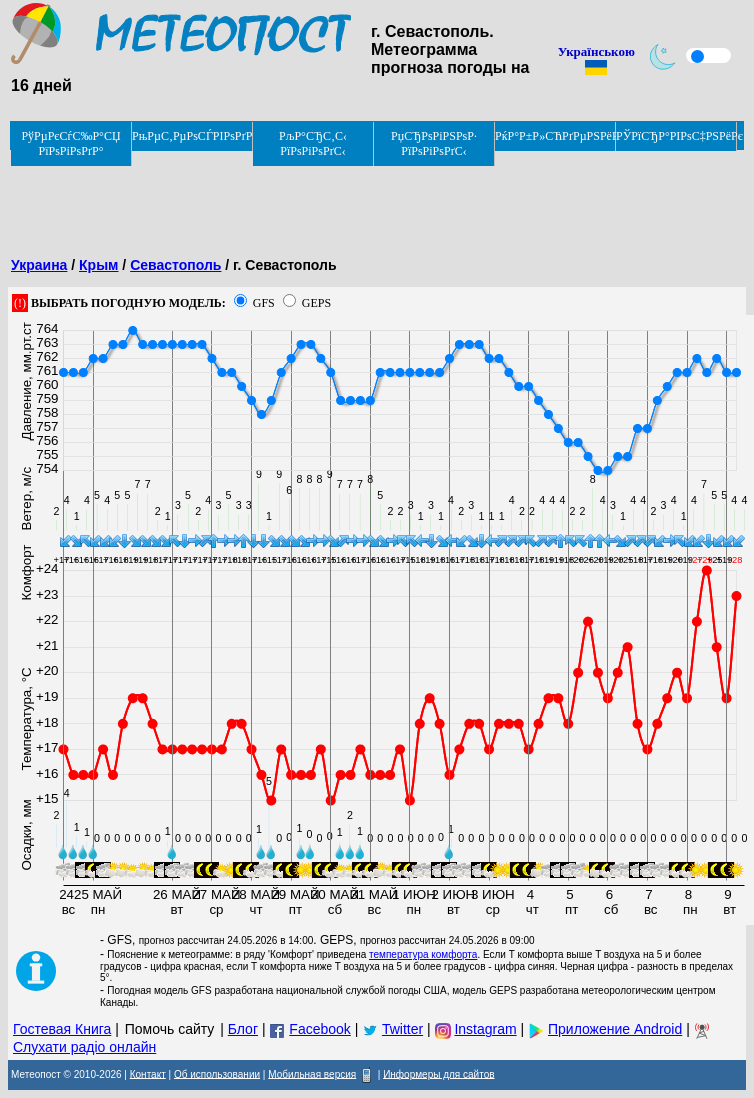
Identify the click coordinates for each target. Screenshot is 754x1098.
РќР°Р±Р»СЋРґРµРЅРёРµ (555, 136)
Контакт (148, 1073)
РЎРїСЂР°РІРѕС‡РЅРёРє (676, 136)
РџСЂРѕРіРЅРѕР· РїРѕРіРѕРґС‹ (434, 143)
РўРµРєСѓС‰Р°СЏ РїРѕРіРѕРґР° (70, 143)
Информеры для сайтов (438, 1073)
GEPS (316, 303)
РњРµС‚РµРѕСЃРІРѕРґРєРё (192, 136)
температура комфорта (423, 954)
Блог (243, 1029)
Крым (98, 265)
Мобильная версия (312, 1073)
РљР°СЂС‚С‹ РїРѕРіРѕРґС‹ (313, 143)
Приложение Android (615, 1029)
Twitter (402, 1029)
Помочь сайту (170, 1029)
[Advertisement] (372, 197)
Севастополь (175, 265)
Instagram (485, 1029)
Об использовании (217, 1073)
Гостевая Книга (62, 1029)
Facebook (319, 1029)
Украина (39, 265)
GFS (264, 303)
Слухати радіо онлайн (84, 1047)
